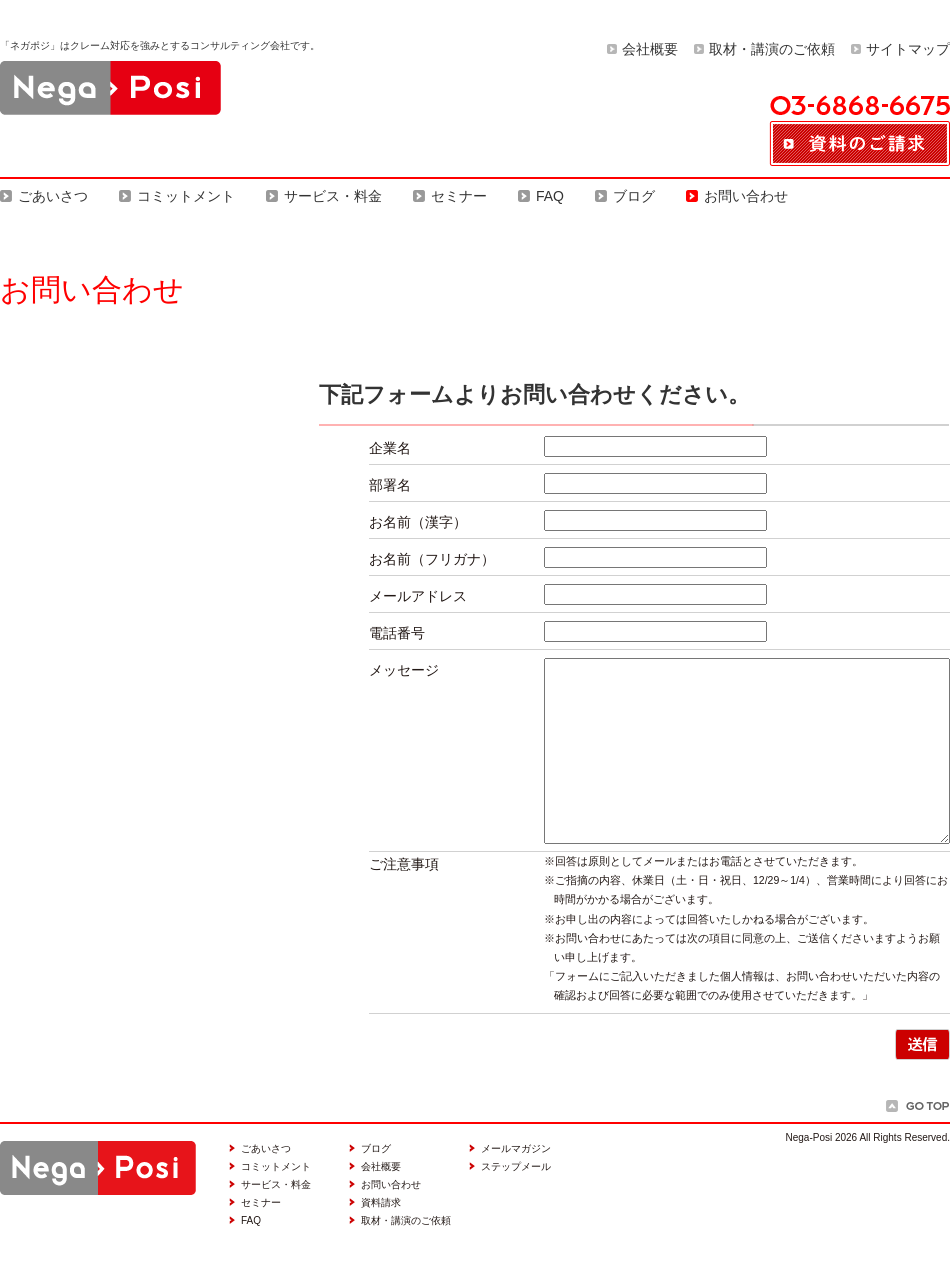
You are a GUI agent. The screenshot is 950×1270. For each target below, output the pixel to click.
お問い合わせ (746, 196)
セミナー (459, 196)
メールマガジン (516, 1148)
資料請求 (381, 1202)
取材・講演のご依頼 (772, 49)
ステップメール (516, 1166)
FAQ (550, 196)
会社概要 (650, 49)
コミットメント (186, 196)
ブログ (634, 196)
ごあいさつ (53, 196)
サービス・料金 (333, 196)
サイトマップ (908, 49)
